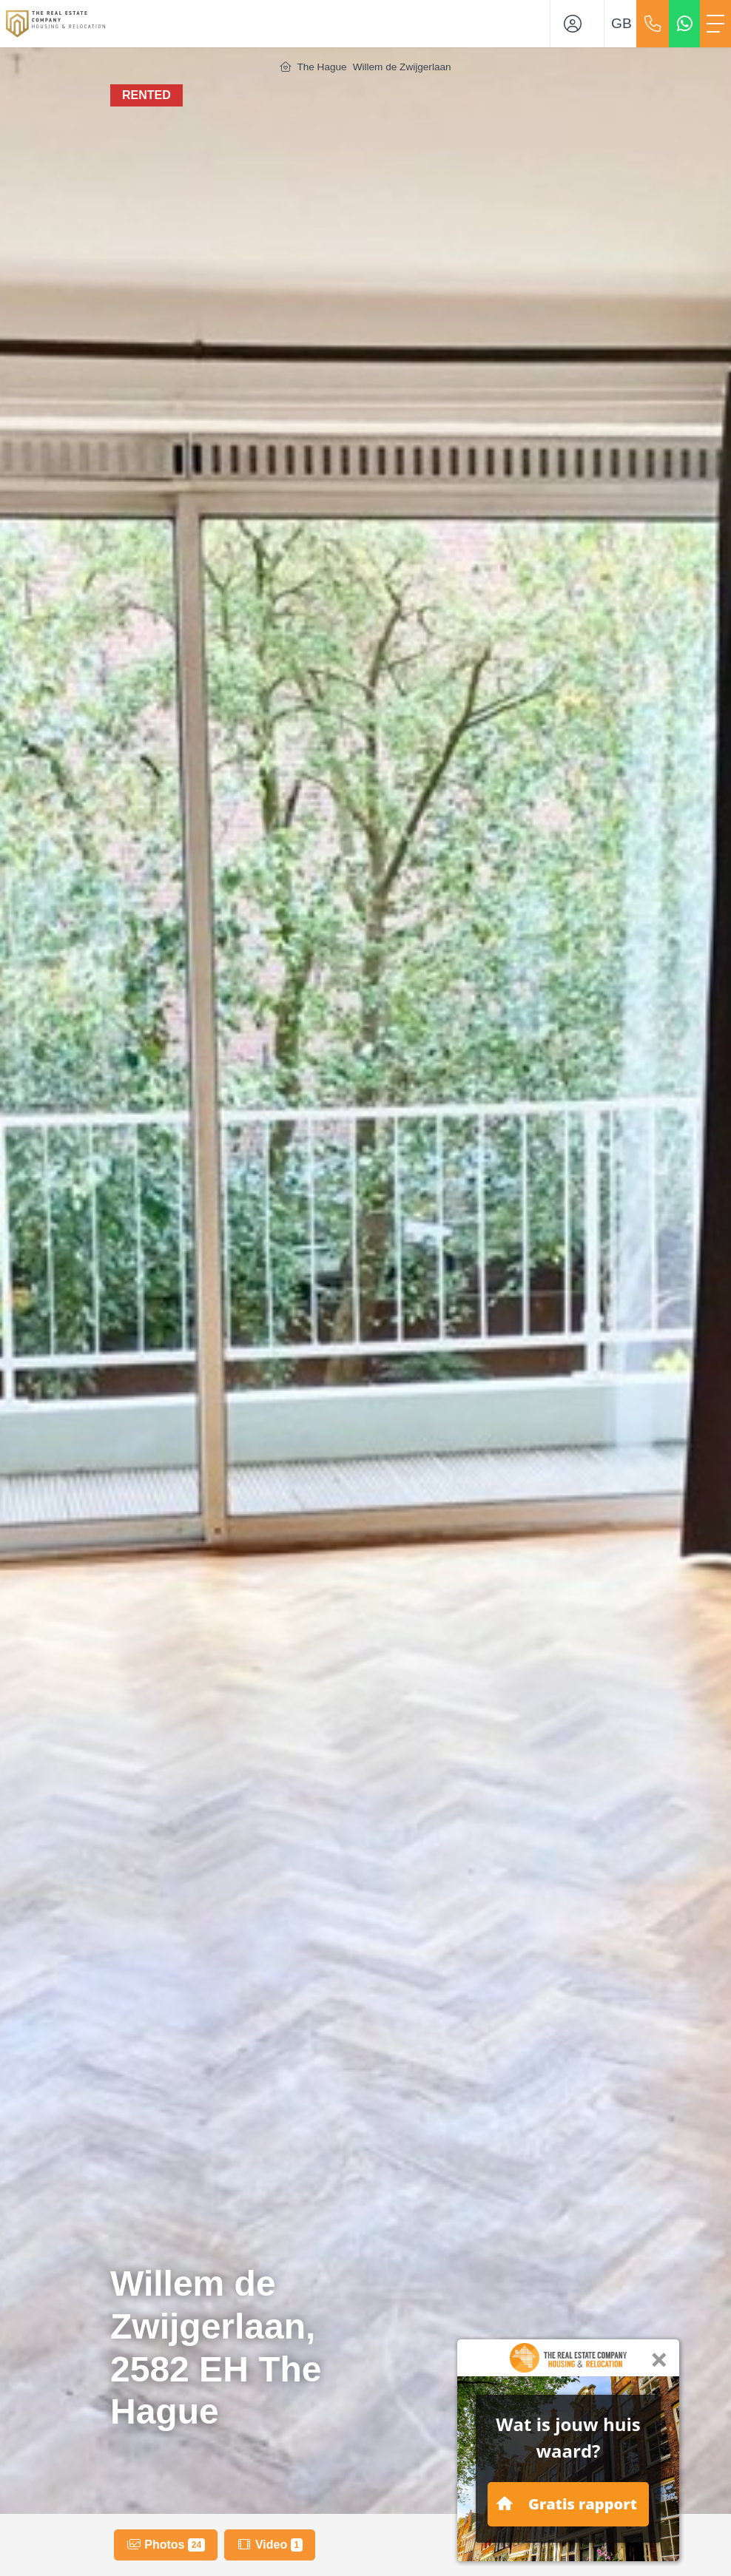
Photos (166, 2545)
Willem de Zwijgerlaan (402, 66)
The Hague (321, 66)
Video (269, 2545)
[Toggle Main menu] (715, 23)
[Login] (577, 24)
